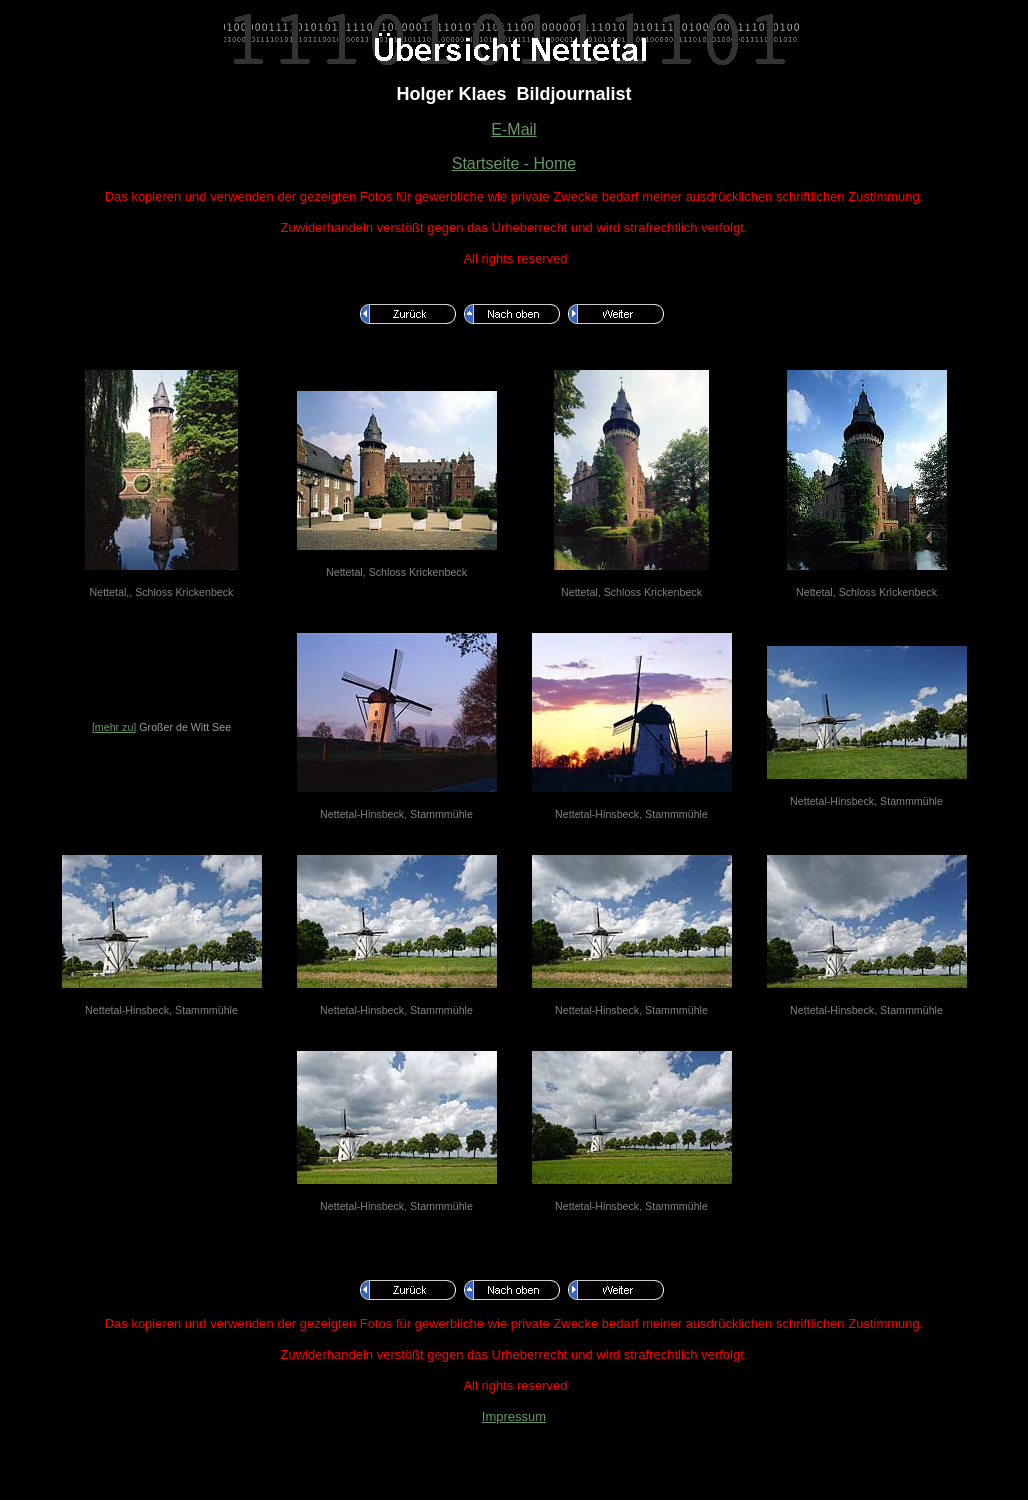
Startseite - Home (514, 163)
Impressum (514, 1416)
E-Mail (513, 129)
